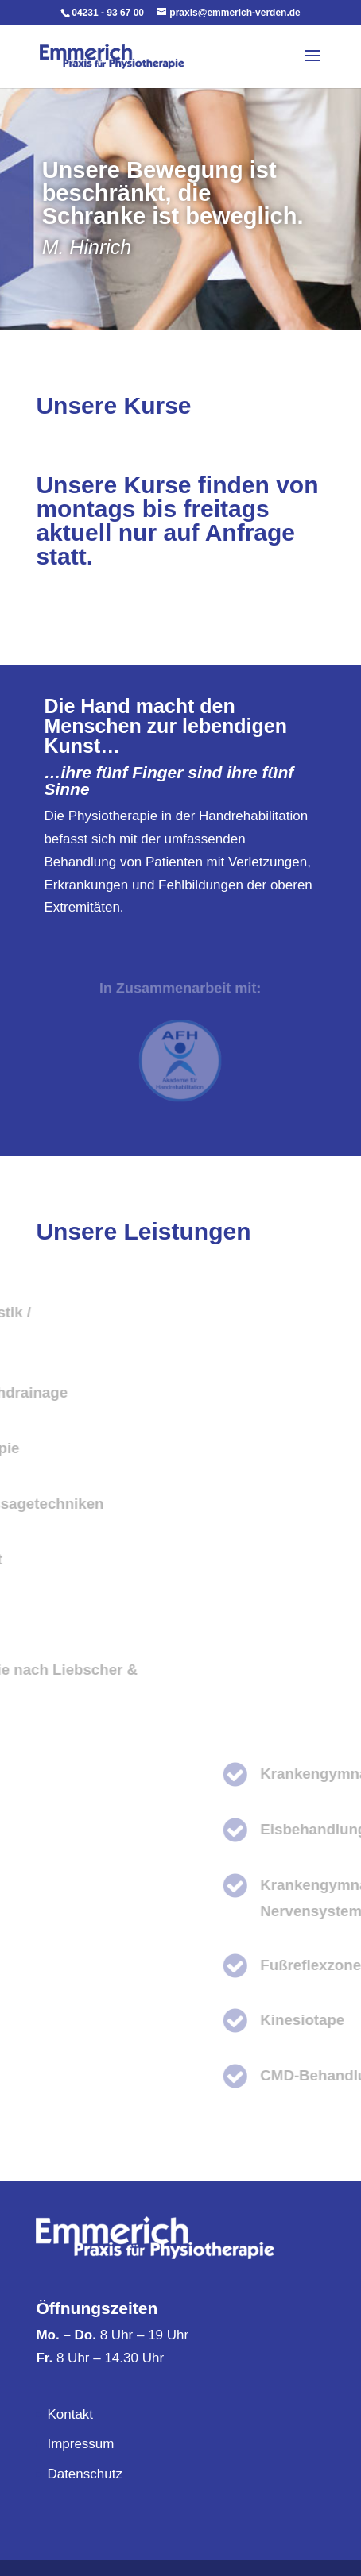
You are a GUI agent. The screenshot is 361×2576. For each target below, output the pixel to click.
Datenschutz (84, 2474)
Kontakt (70, 2414)
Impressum (80, 2443)
